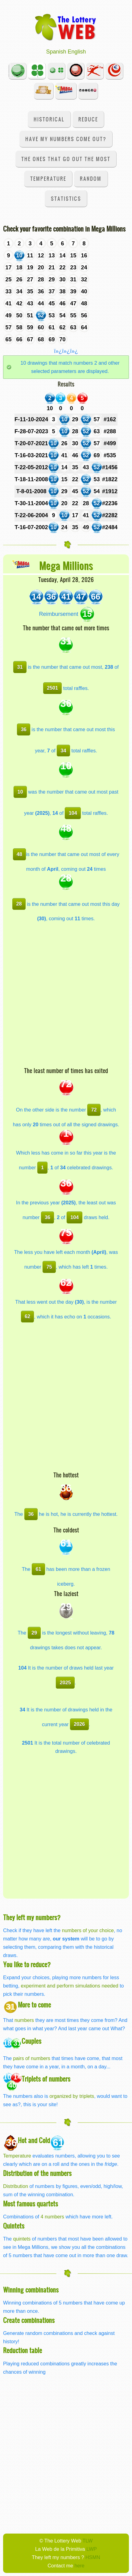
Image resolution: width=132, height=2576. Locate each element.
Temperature (48, 178)
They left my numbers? (31, 1917)
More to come (34, 2004)
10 (20, 792)
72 (94, 1109)
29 (34, 1632)
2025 (65, 1682)
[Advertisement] (66, 998)
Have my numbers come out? (65, 138)
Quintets (13, 2225)
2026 (79, 1724)
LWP (91, 2549)
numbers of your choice (88, 1930)
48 (19, 854)
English (77, 52)
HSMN (92, 2557)
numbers (24, 2020)
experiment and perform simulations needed (69, 1985)
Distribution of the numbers (37, 2173)
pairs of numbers (31, 2058)
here (79, 2565)
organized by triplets (71, 2096)
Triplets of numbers (46, 2078)
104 (73, 813)
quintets (22, 2238)
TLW (87, 2540)
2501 (52, 688)
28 (19, 903)
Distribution (15, 2186)
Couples (31, 2040)
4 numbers (52, 2216)
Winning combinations (31, 2289)
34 (63, 750)
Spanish (56, 52)
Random (90, 178)
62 (27, 1316)
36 (24, 729)
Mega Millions (66, 565)
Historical (49, 119)
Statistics (66, 198)
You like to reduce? (27, 1964)
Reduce (88, 119)
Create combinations (29, 2320)
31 (20, 667)
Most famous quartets (30, 2203)
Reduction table (22, 2350)
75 (49, 1267)
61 (38, 1569)
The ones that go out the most (65, 158)
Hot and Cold (34, 2140)
